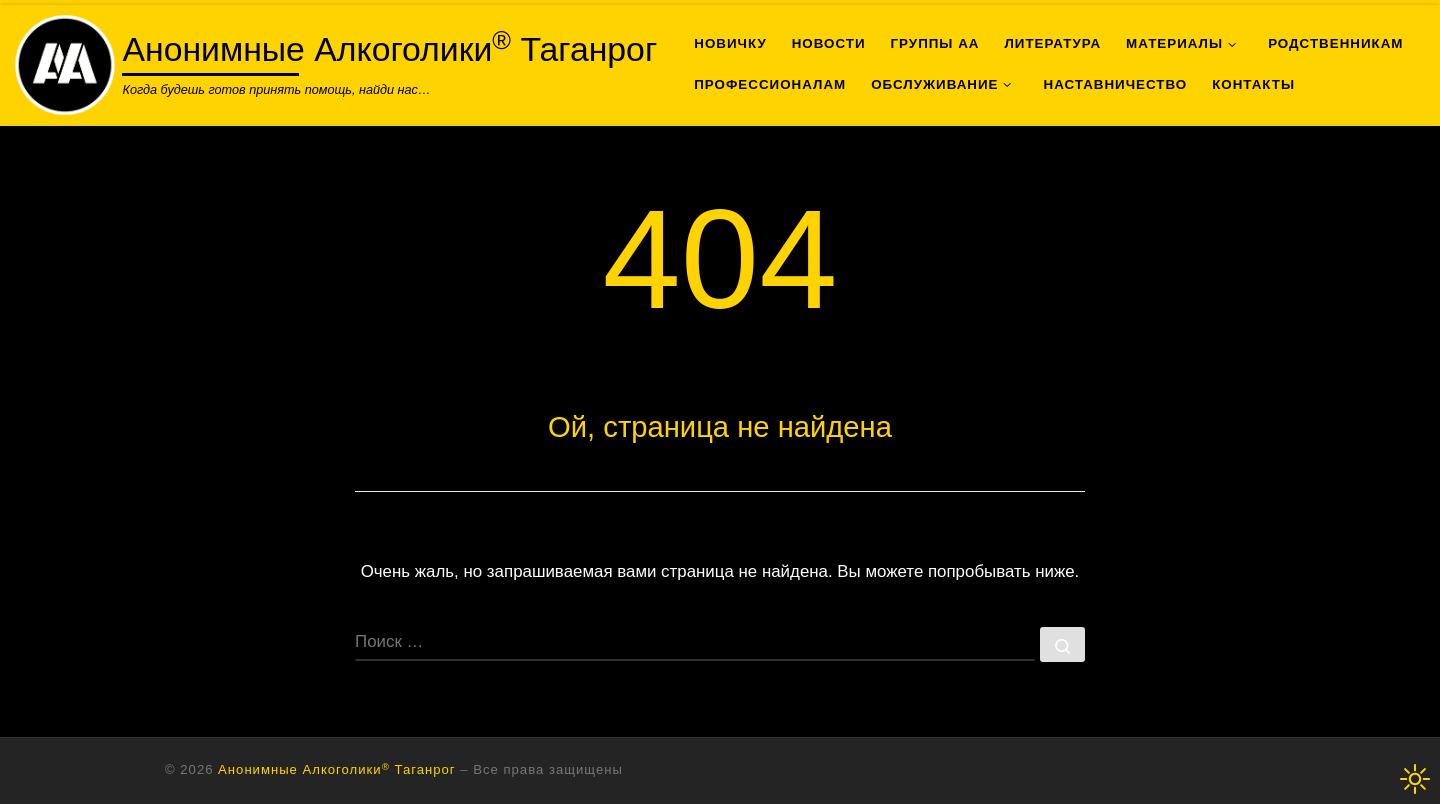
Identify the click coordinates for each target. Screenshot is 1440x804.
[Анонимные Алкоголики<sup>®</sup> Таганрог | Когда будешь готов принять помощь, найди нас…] (65, 62)
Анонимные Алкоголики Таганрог (337, 769)
